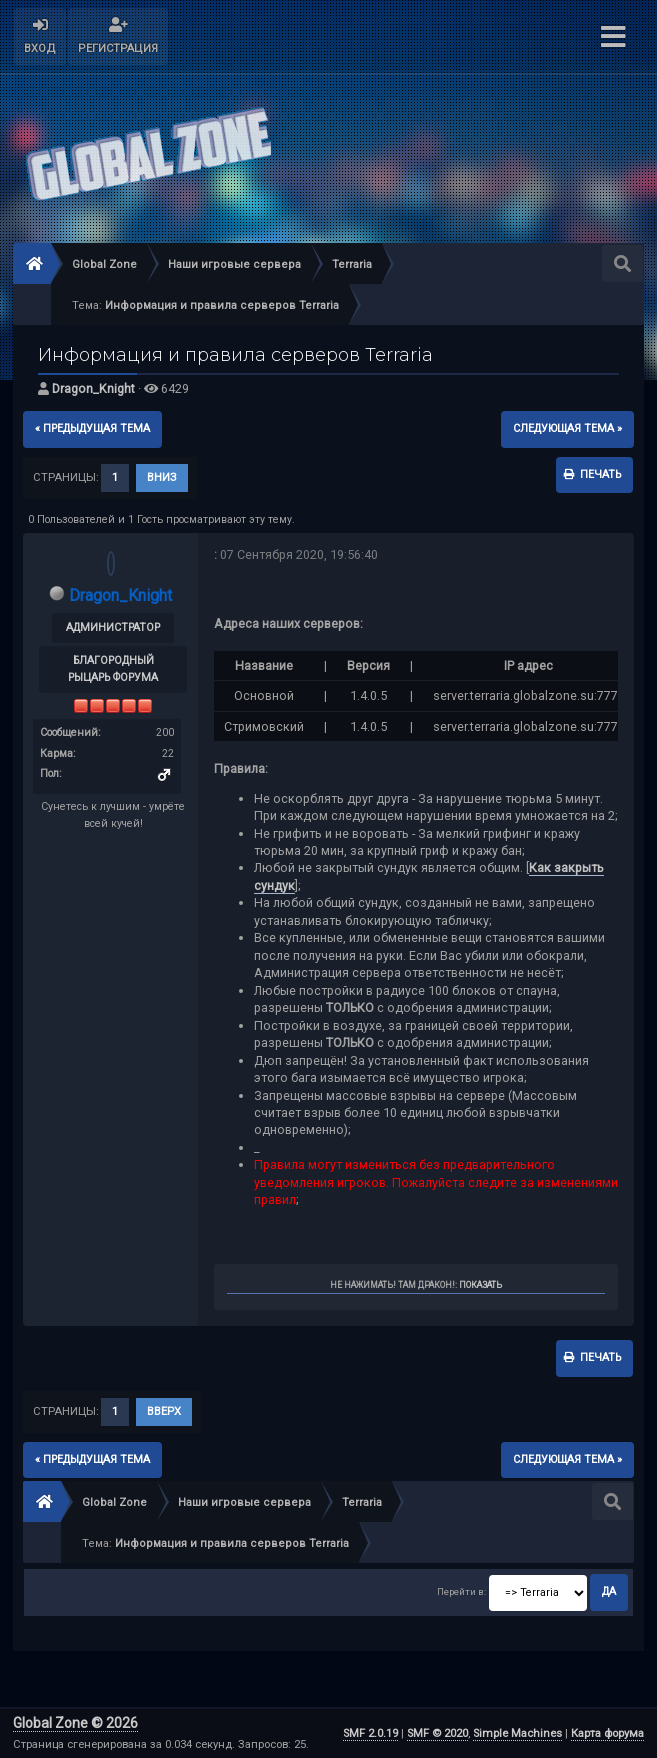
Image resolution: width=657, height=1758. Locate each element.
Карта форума (607, 1733)
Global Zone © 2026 (75, 1723)
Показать (480, 1285)
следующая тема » (567, 428)
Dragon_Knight (93, 388)
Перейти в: (461, 1591)
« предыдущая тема (92, 428)
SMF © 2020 (437, 1733)
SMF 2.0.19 (370, 1733)
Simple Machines (517, 1733)
